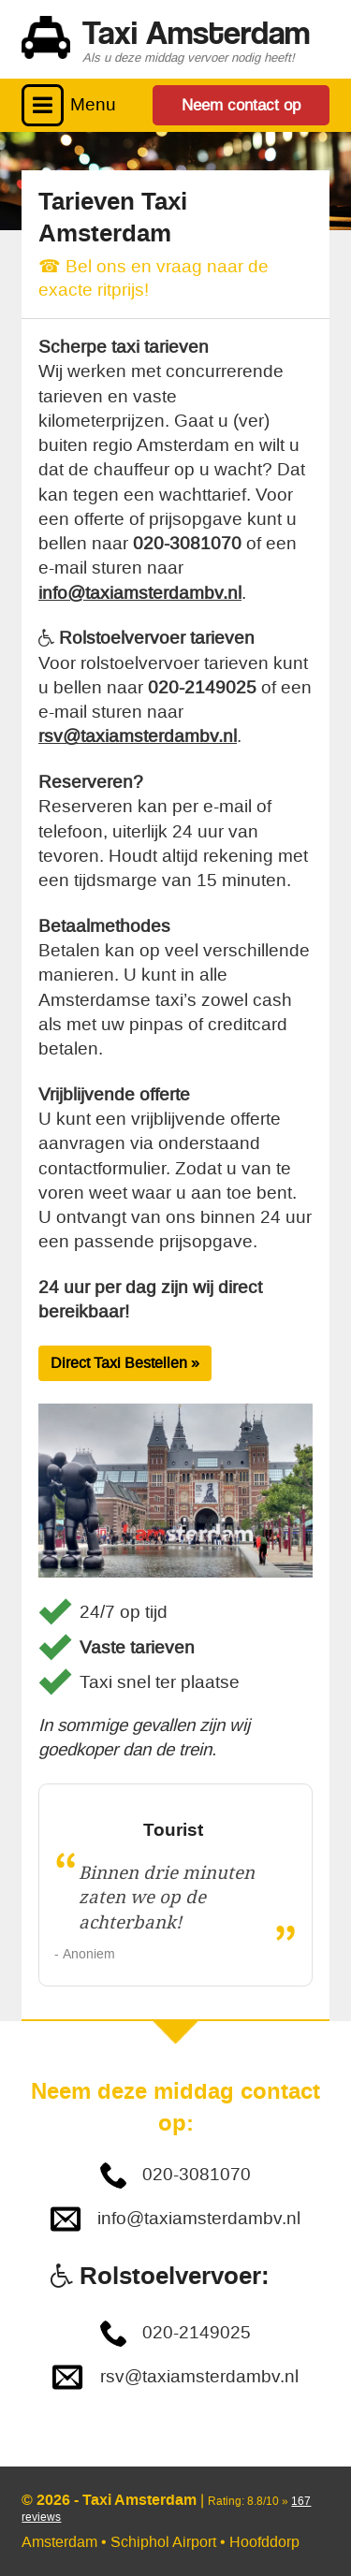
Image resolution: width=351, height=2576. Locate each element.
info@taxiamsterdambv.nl (139, 593)
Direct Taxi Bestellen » (125, 1363)
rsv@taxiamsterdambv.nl (137, 736)
